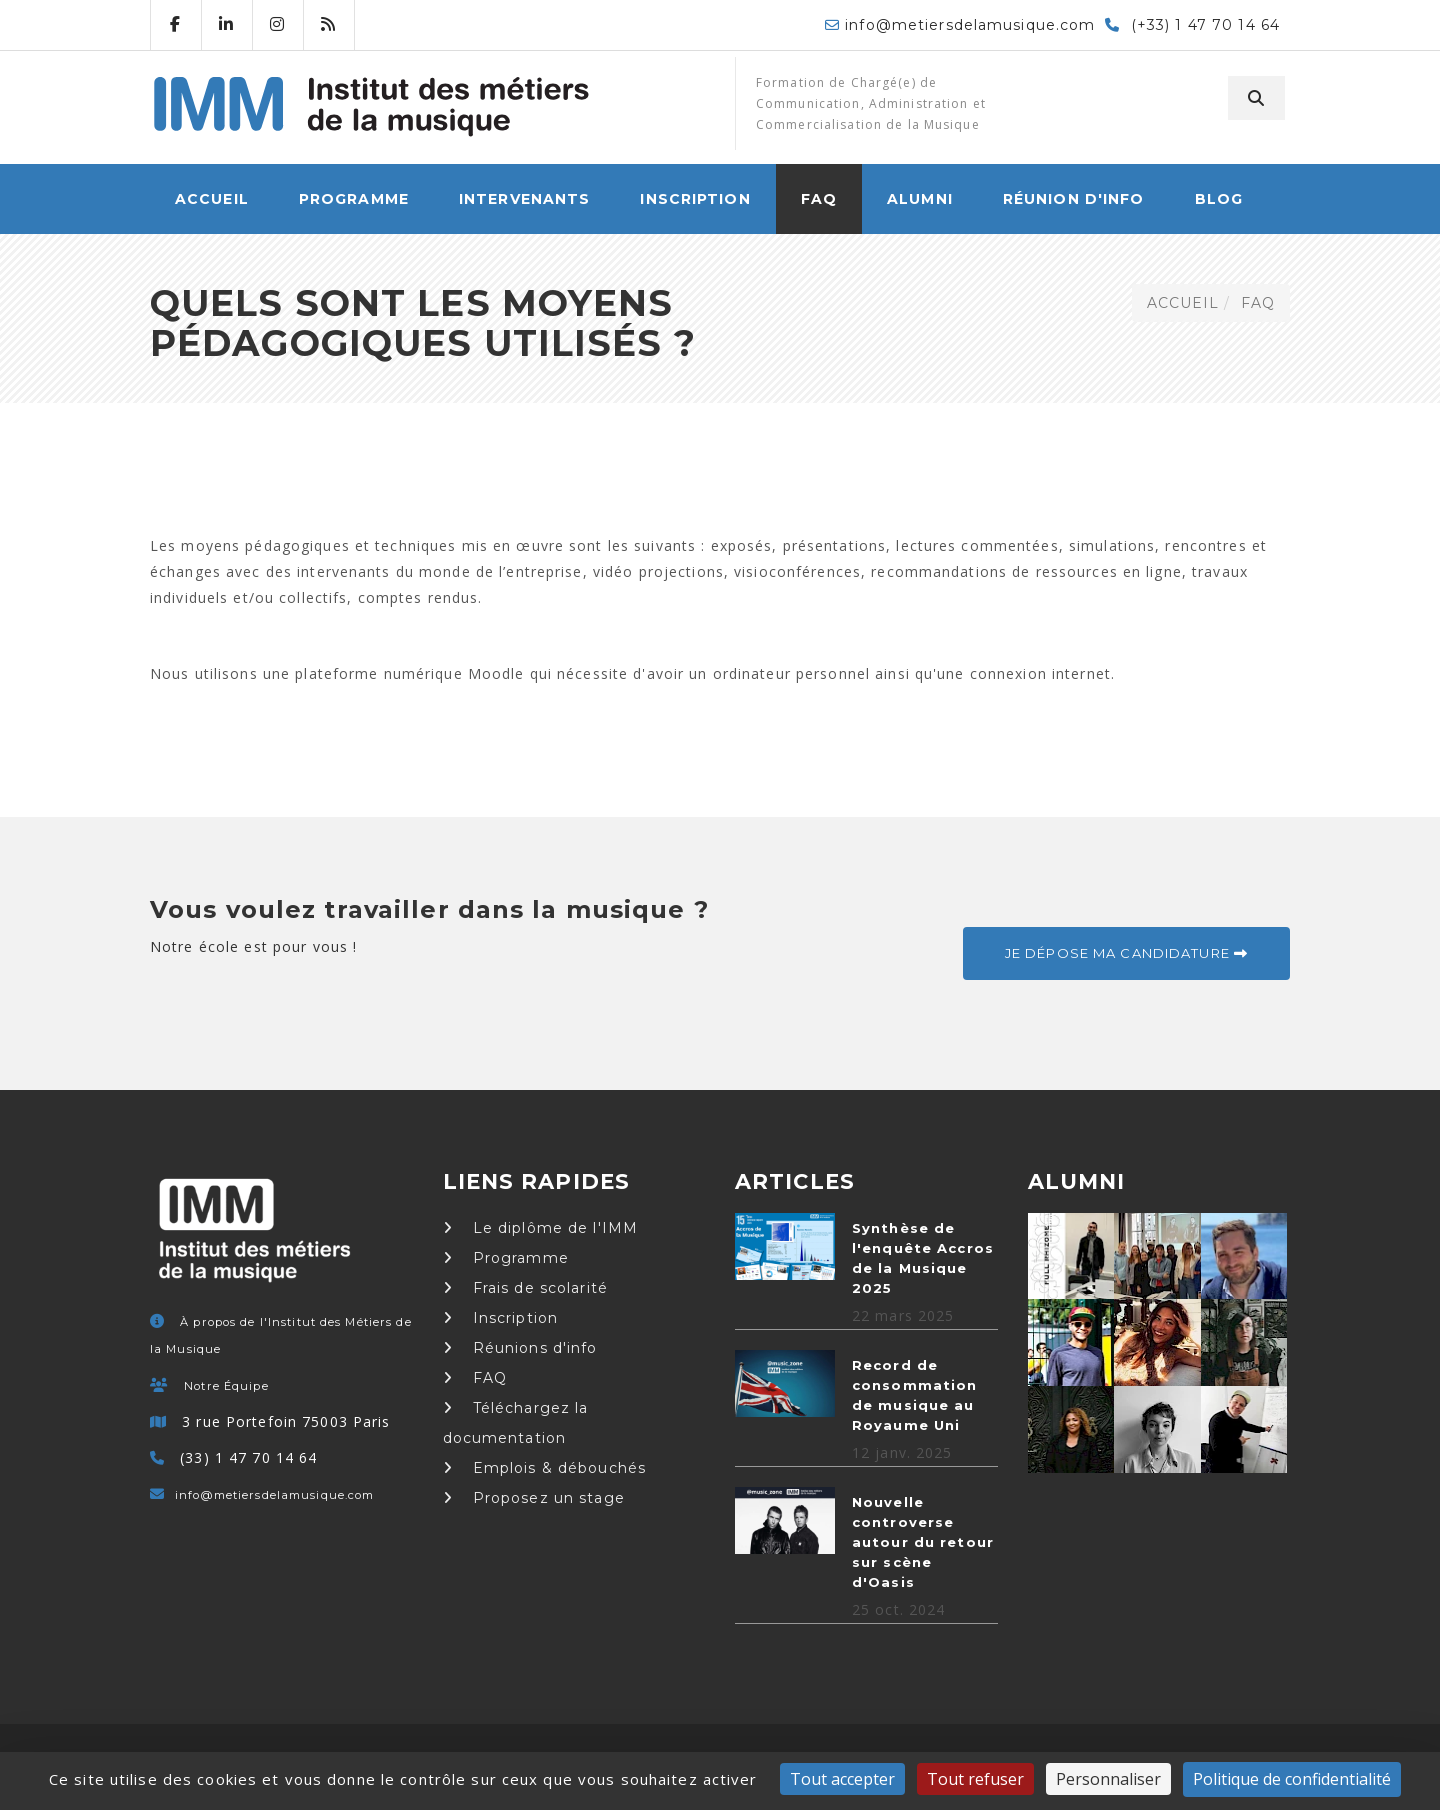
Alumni (920, 199)
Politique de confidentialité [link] (1292, 1779)
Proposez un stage (534, 1498)
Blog (1219, 199)
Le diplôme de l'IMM (541, 1228)
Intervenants (524, 199)
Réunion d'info (1074, 199)
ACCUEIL (212, 199)
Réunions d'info (520, 1348)
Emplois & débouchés (545, 1468)
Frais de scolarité (525, 1288)
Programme (354, 199)
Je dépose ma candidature (1126, 953)
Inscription (695, 199)
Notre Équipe (226, 1386)
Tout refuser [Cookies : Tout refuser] (975, 1779)
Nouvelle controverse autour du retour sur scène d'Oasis (923, 1542)
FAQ (819, 199)
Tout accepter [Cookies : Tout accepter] (842, 1779)
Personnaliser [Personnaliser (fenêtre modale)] (1108, 1779)
